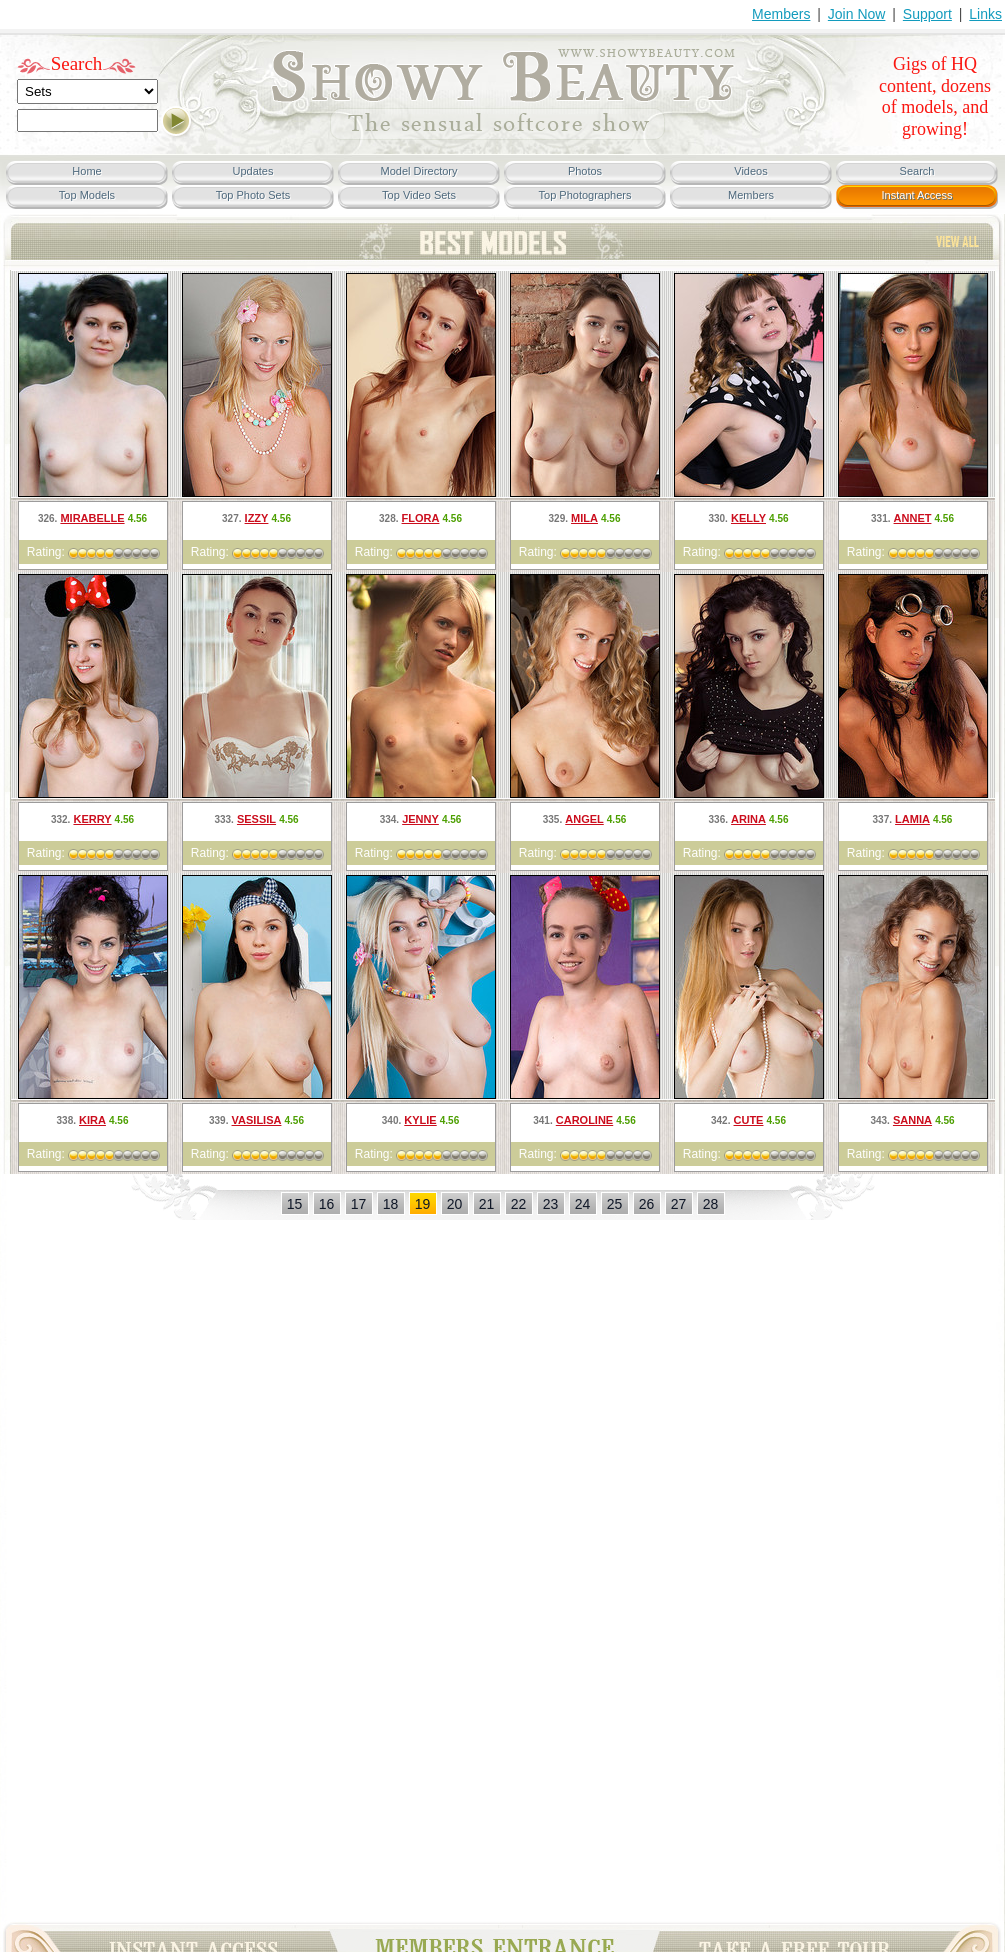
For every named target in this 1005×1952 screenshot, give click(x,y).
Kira (92, 1120)
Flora (421, 518)
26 (647, 1204)
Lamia (912, 819)
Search (77, 63)
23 (551, 1204)
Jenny (420, 819)
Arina (748, 819)
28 (711, 1204)
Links (985, 14)
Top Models (87, 195)
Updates (253, 171)
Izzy (257, 518)
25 (615, 1204)
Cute (749, 1120)
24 (583, 1204)
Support (927, 14)
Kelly (748, 518)
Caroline (584, 1120)
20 (455, 1204)
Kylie (420, 1120)
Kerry (92, 819)
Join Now (857, 14)
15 (295, 1204)
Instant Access (917, 195)
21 (487, 1204)
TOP (957, 241)
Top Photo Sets (253, 195)
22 (519, 1204)
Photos (585, 171)
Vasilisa (257, 1120)
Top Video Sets (419, 195)
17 (359, 1204)
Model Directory (418, 171)
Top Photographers (585, 195)
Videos (750, 171)
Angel (584, 819)
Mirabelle (92, 518)
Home (86, 171)
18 (391, 1204)
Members (781, 14)
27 (679, 1204)
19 (423, 1204)
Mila (584, 518)
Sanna (912, 1120)
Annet (913, 518)
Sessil (256, 819)
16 (327, 1204)
